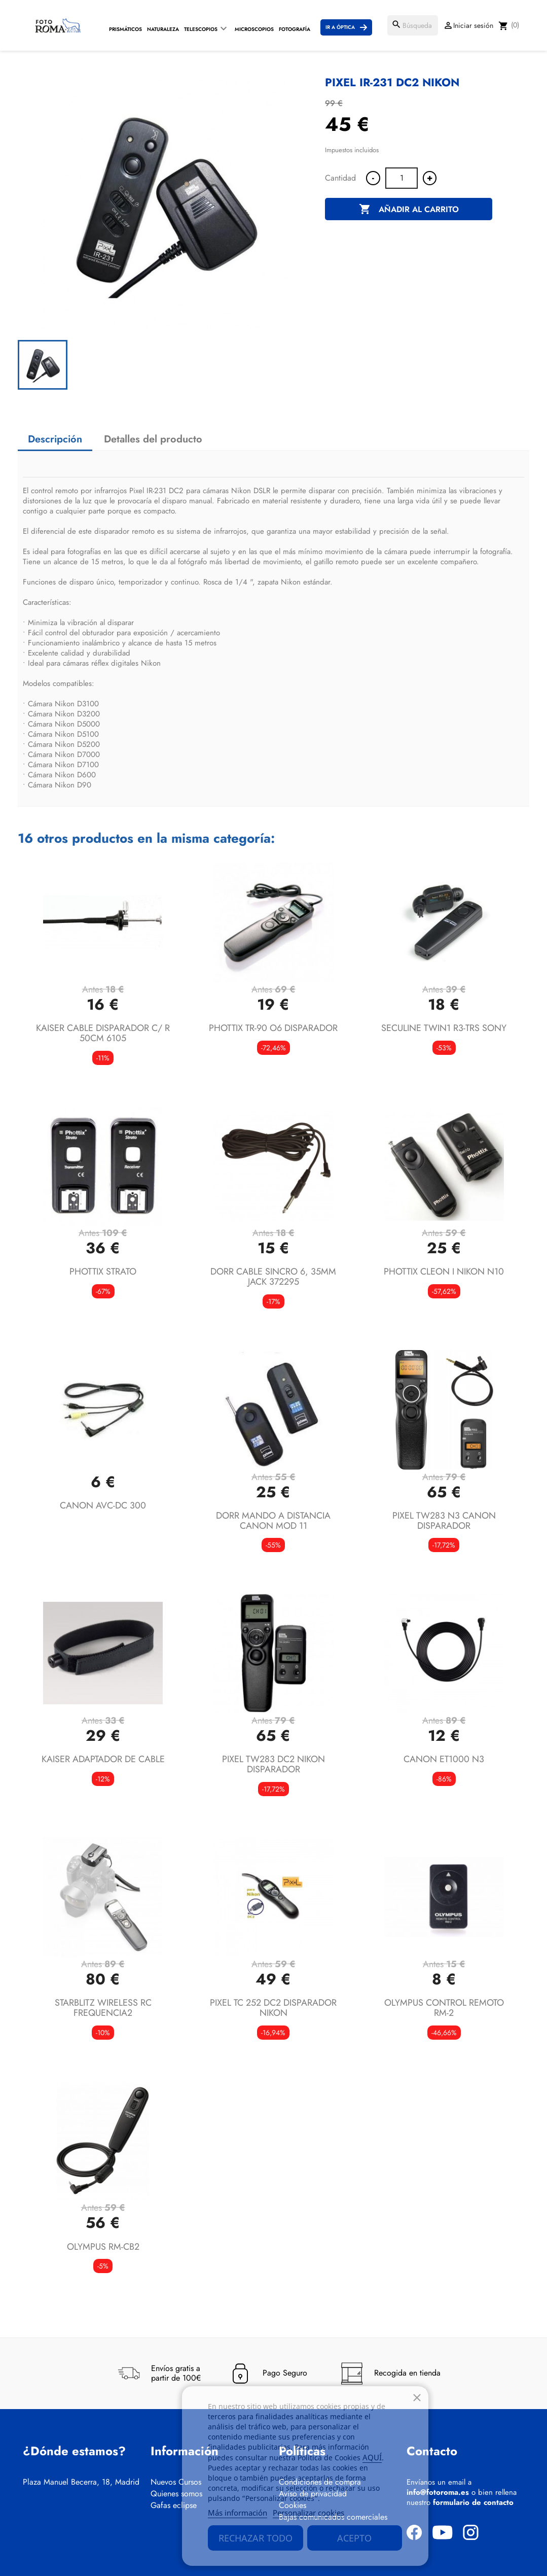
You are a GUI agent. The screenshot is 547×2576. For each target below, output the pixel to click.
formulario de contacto (473, 2502)
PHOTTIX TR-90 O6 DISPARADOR (273, 1028)
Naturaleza (163, 29)
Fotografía (294, 29)
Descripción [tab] (55, 439)
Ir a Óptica (340, 27)
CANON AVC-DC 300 (103, 1505)
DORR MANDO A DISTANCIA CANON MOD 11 (273, 1520)
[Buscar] (412, 25)
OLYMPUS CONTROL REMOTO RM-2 (444, 2007)
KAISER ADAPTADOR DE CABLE (103, 1759)
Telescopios (200, 29)
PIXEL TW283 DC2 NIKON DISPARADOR (273, 1764)
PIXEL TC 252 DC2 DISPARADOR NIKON (273, 2007)
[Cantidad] (401, 178)
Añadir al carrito (409, 209)
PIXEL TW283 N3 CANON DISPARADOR (444, 1520)
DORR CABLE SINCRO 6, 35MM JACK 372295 (273, 1276)
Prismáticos (125, 29)
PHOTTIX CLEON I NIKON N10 (444, 1271)
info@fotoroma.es (438, 2492)
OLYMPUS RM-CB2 (103, 2246)
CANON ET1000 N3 (444, 1759)
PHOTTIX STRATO (102, 1271)
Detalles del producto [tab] (153, 439)
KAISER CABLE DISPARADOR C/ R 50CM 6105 (103, 1033)
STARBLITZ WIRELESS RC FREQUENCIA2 (103, 2007)
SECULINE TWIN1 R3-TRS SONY (443, 1028)
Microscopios (254, 29)
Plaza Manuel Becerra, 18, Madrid (81, 2482)
